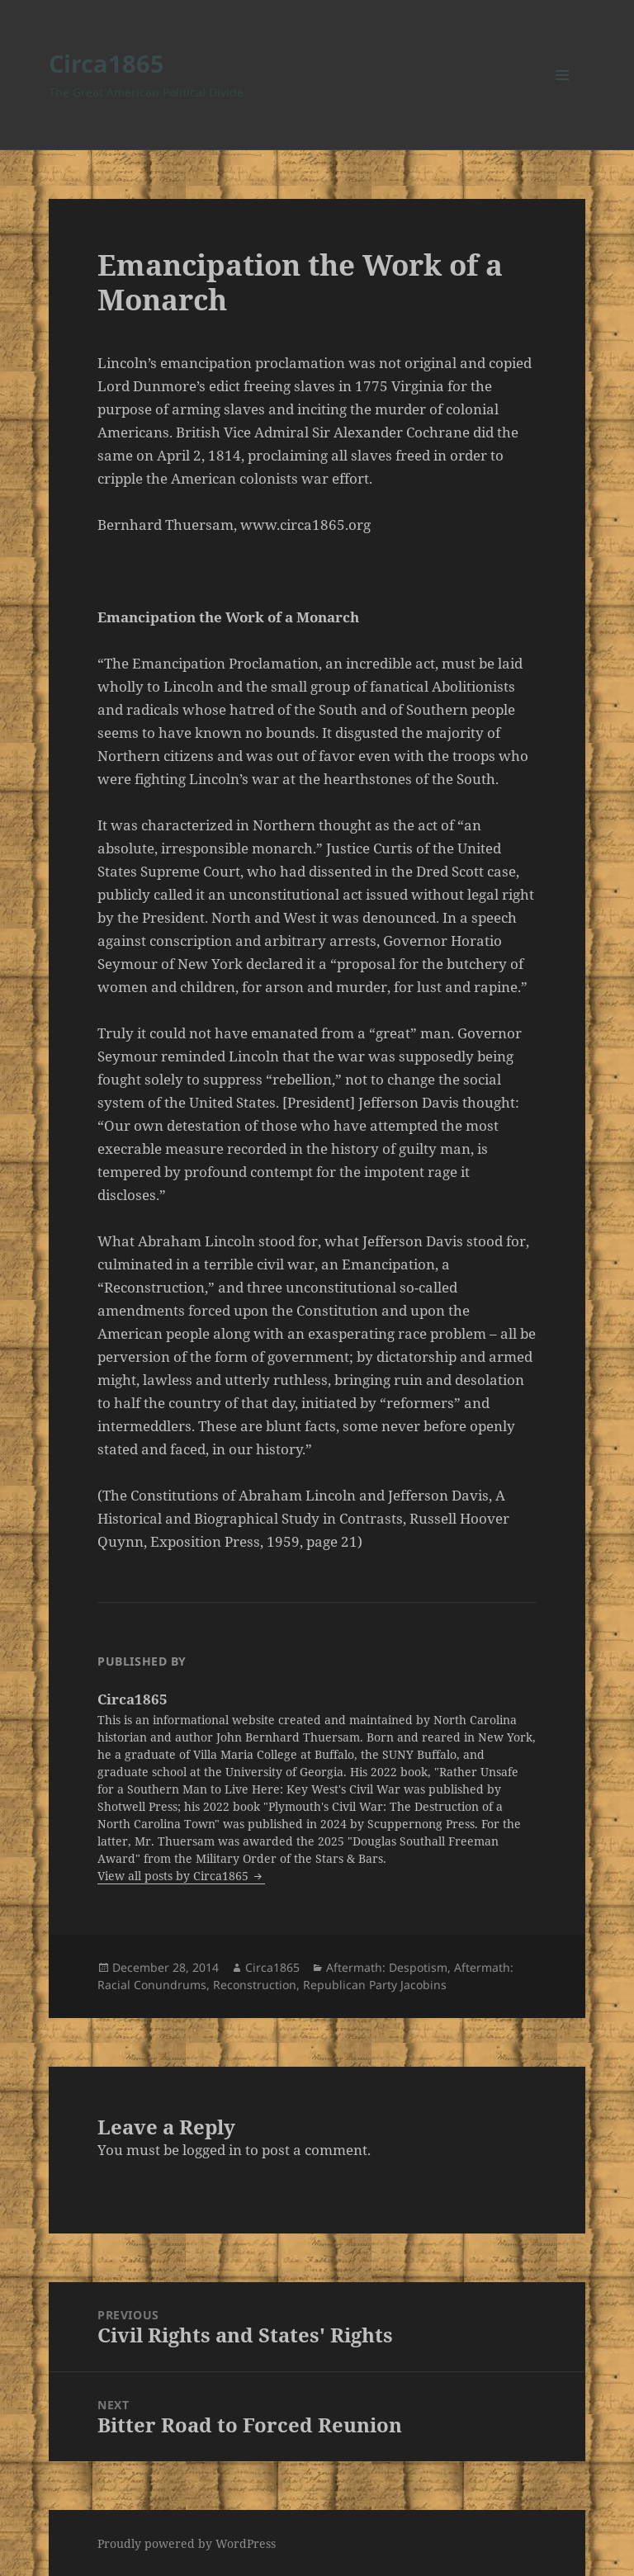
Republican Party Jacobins (375, 1984)
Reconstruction (254, 1984)
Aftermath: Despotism (386, 1967)
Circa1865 (106, 63)
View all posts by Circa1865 (174, 1876)
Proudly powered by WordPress (186, 2543)
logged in (212, 2149)
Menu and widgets (562, 97)
